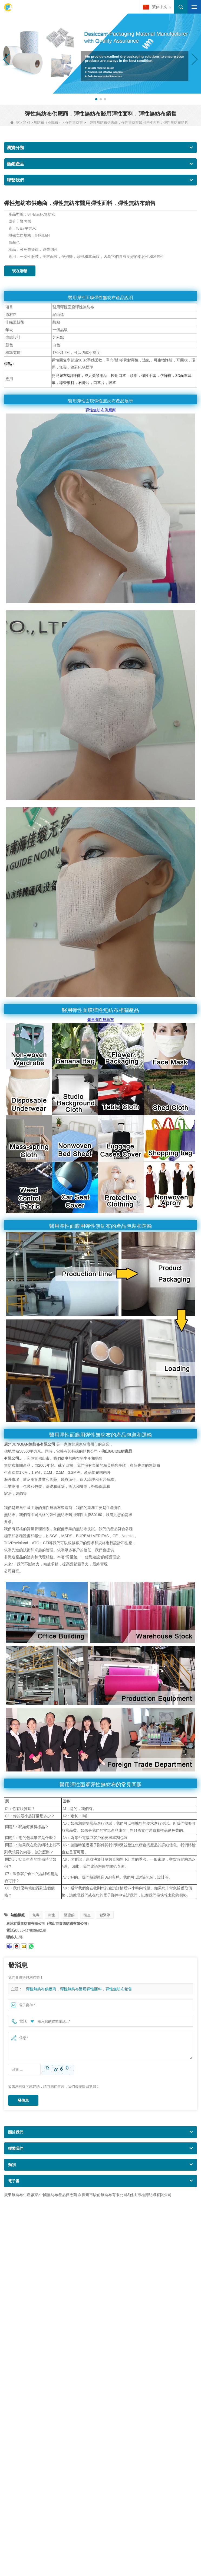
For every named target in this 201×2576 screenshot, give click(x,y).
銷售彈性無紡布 (100, 1019)
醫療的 (69, 1915)
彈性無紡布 (74, 122)
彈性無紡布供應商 (100, 410)
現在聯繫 (19, 270)
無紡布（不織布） (48, 122)
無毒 (35, 1915)
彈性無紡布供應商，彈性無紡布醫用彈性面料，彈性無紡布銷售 (79, 1989)
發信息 (23, 2100)
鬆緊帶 (105, 1915)
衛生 (51, 1915)
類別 (26, 122)
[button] (96, 99)
